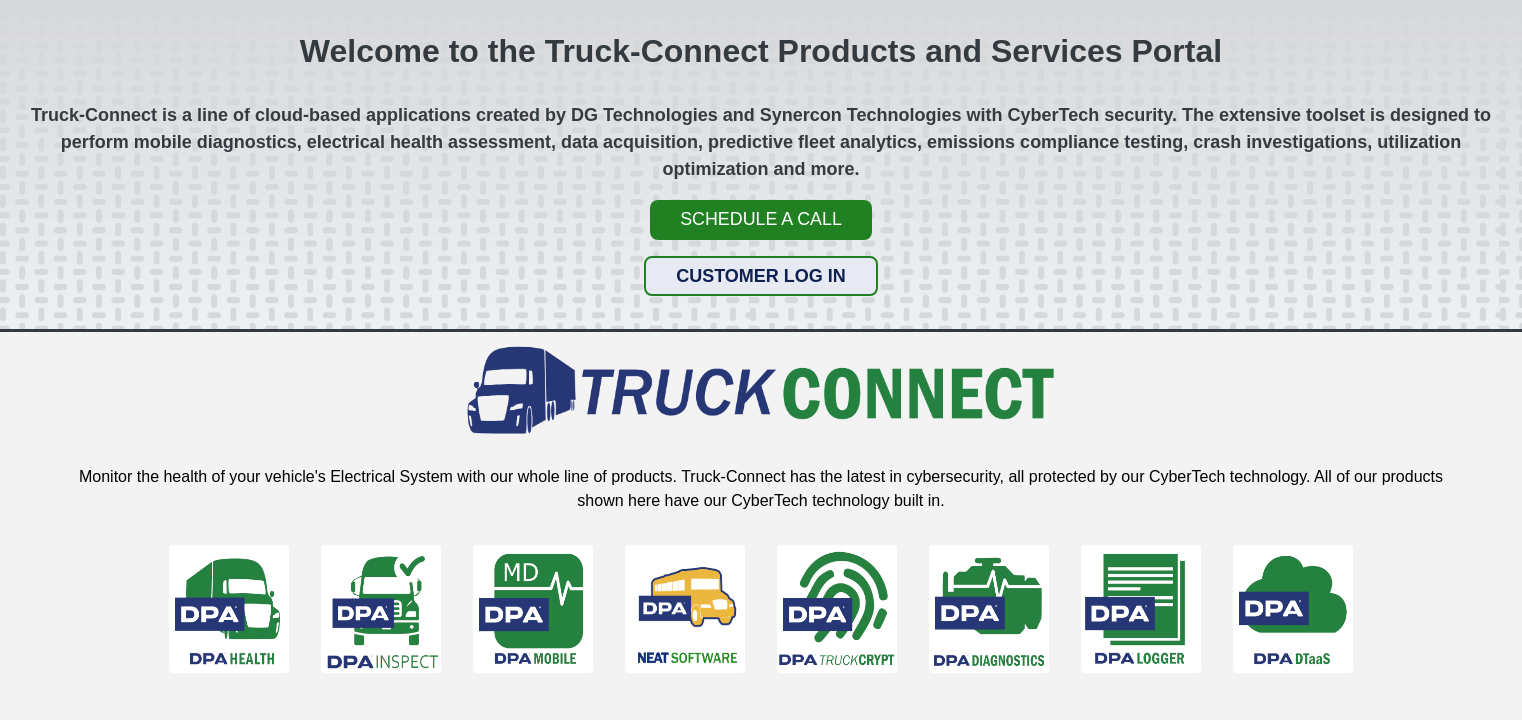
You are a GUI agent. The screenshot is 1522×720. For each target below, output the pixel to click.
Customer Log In (761, 275)
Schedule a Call (760, 219)
